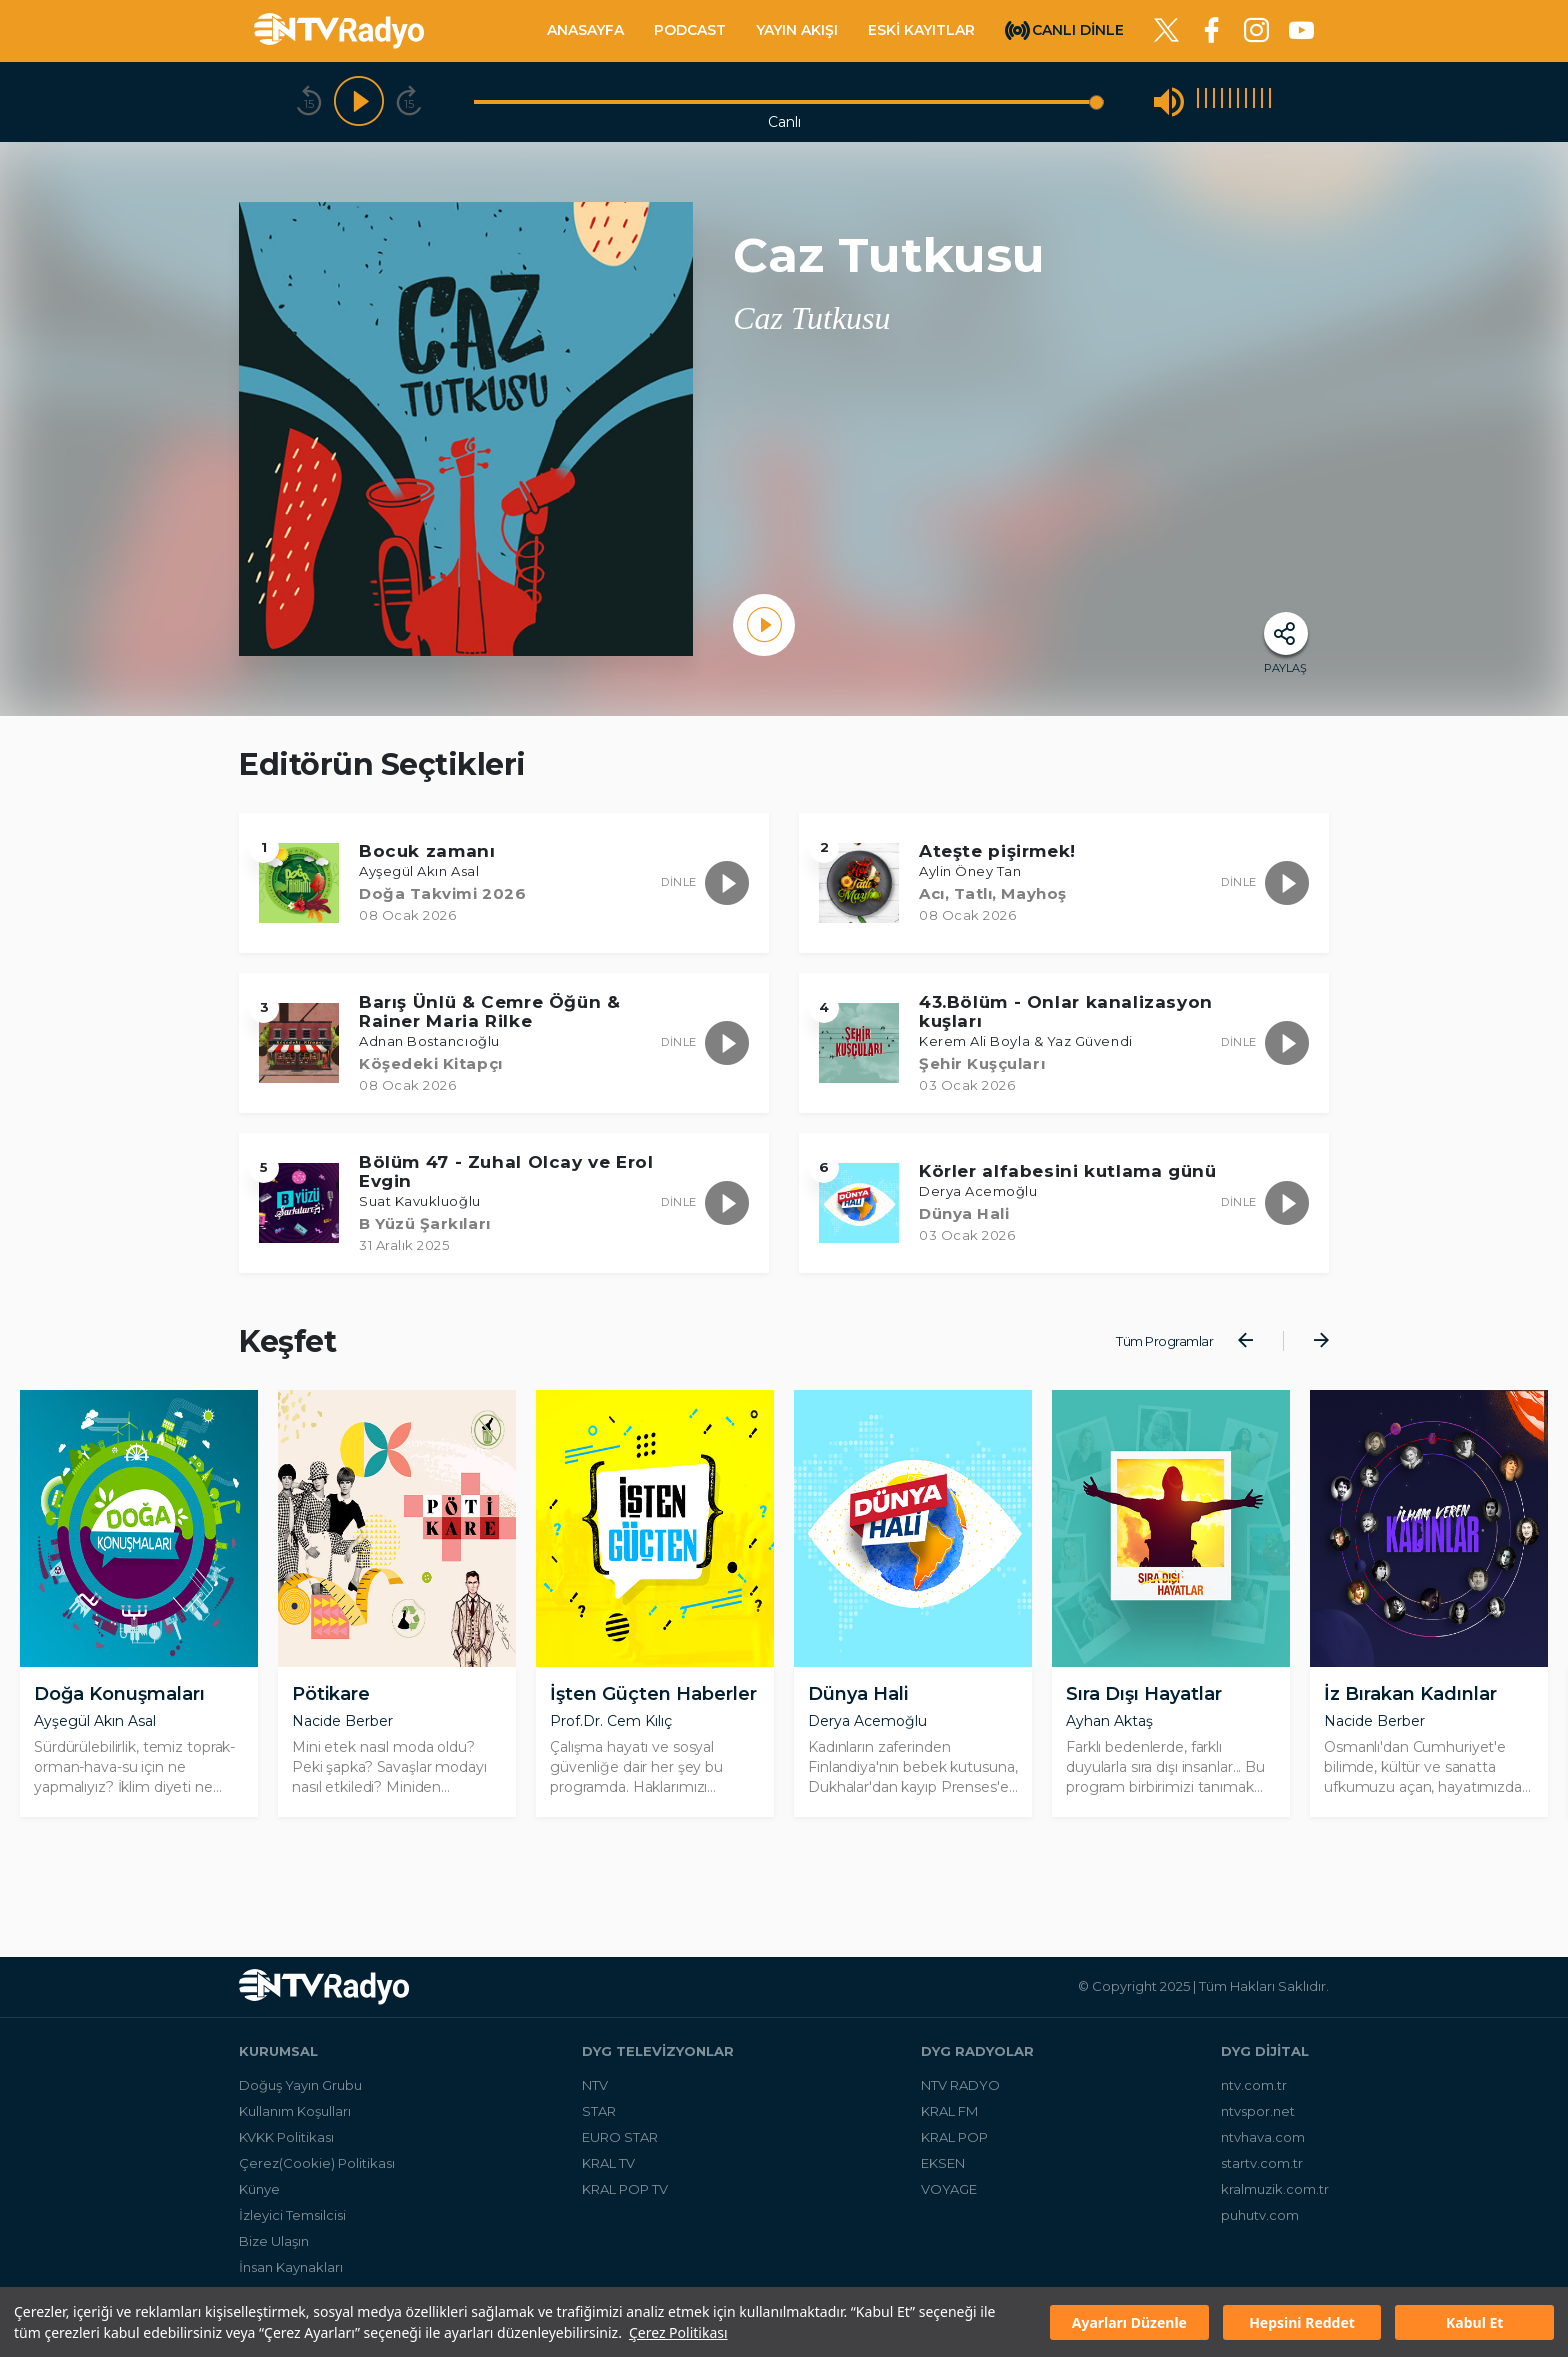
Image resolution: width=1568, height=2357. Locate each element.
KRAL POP (954, 2137)
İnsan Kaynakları (291, 2267)
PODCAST (690, 30)
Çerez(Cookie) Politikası (317, 2163)
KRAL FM (949, 2111)
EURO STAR (620, 2137)
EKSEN (943, 2163)
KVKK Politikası (286, 2137)
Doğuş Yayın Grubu (300, 2085)
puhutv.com (1260, 2215)
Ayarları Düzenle (1129, 2322)
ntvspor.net (1258, 2111)
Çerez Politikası (678, 2332)
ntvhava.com (1263, 2137)
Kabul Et (1474, 2322)
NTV (595, 2085)
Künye (259, 2189)
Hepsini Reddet (1302, 2322)
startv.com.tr (1262, 2163)
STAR (599, 2111)
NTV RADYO (960, 2085)
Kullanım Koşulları (295, 2111)
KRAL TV (608, 2163)
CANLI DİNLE (1078, 29)
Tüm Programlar (1164, 1341)
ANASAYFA (585, 30)
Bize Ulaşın (274, 2241)
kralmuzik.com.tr (1275, 2189)
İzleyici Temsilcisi (292, 2215)
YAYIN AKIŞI (797, 30)
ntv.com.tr (1254, 2085)
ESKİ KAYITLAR (921, 30)
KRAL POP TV (625, 2189)
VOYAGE (949, 2189)
